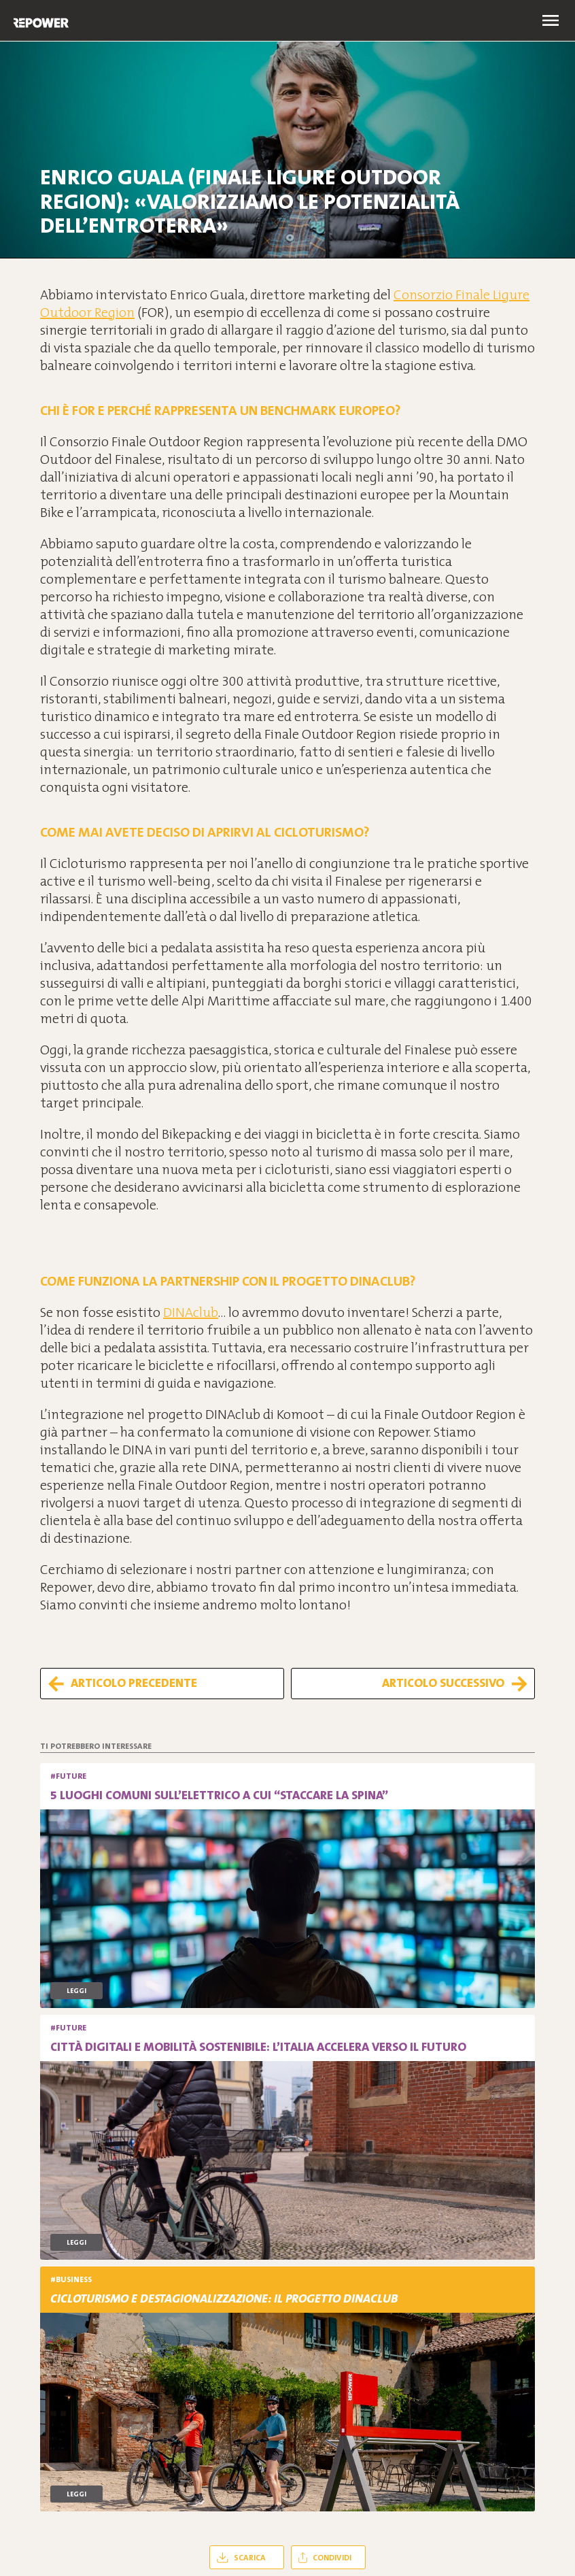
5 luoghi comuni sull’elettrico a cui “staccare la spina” (219, 1795)
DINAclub (190, 1312)
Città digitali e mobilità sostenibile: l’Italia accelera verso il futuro (258, 2047)
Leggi (76, 1990)
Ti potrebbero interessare (96, 1746)
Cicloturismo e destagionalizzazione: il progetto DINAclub (224, 2298)
